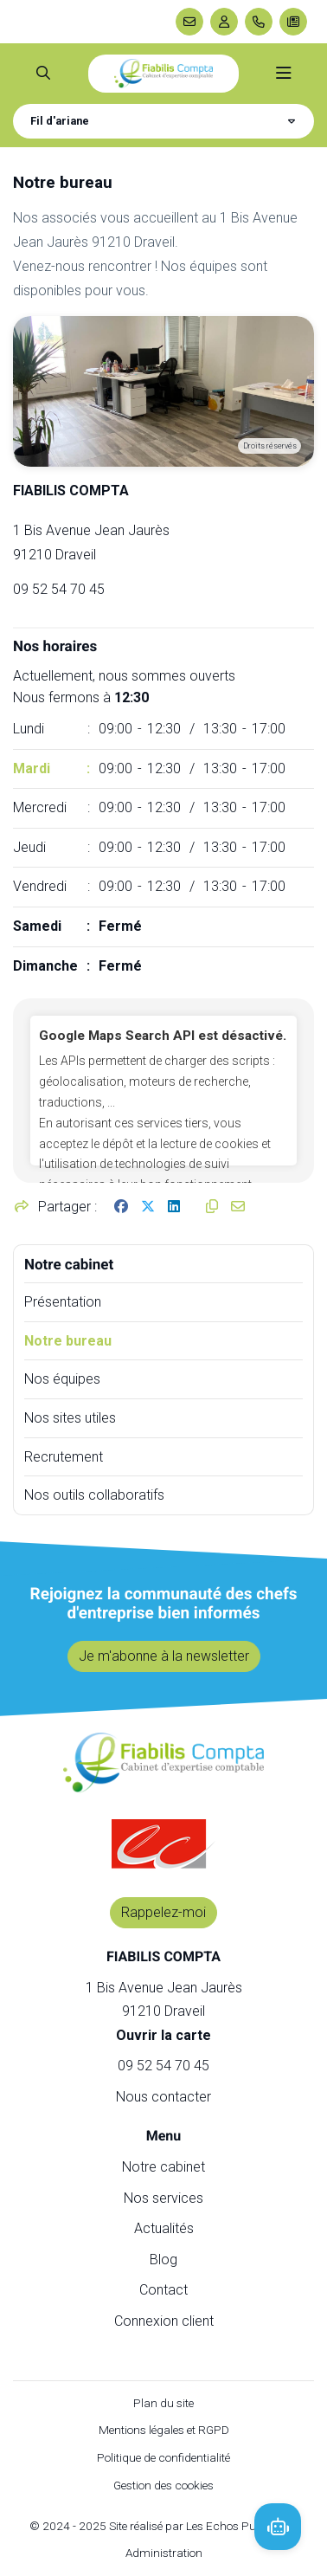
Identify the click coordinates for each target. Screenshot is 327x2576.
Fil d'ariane (59, 120)
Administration (163, 2553)
